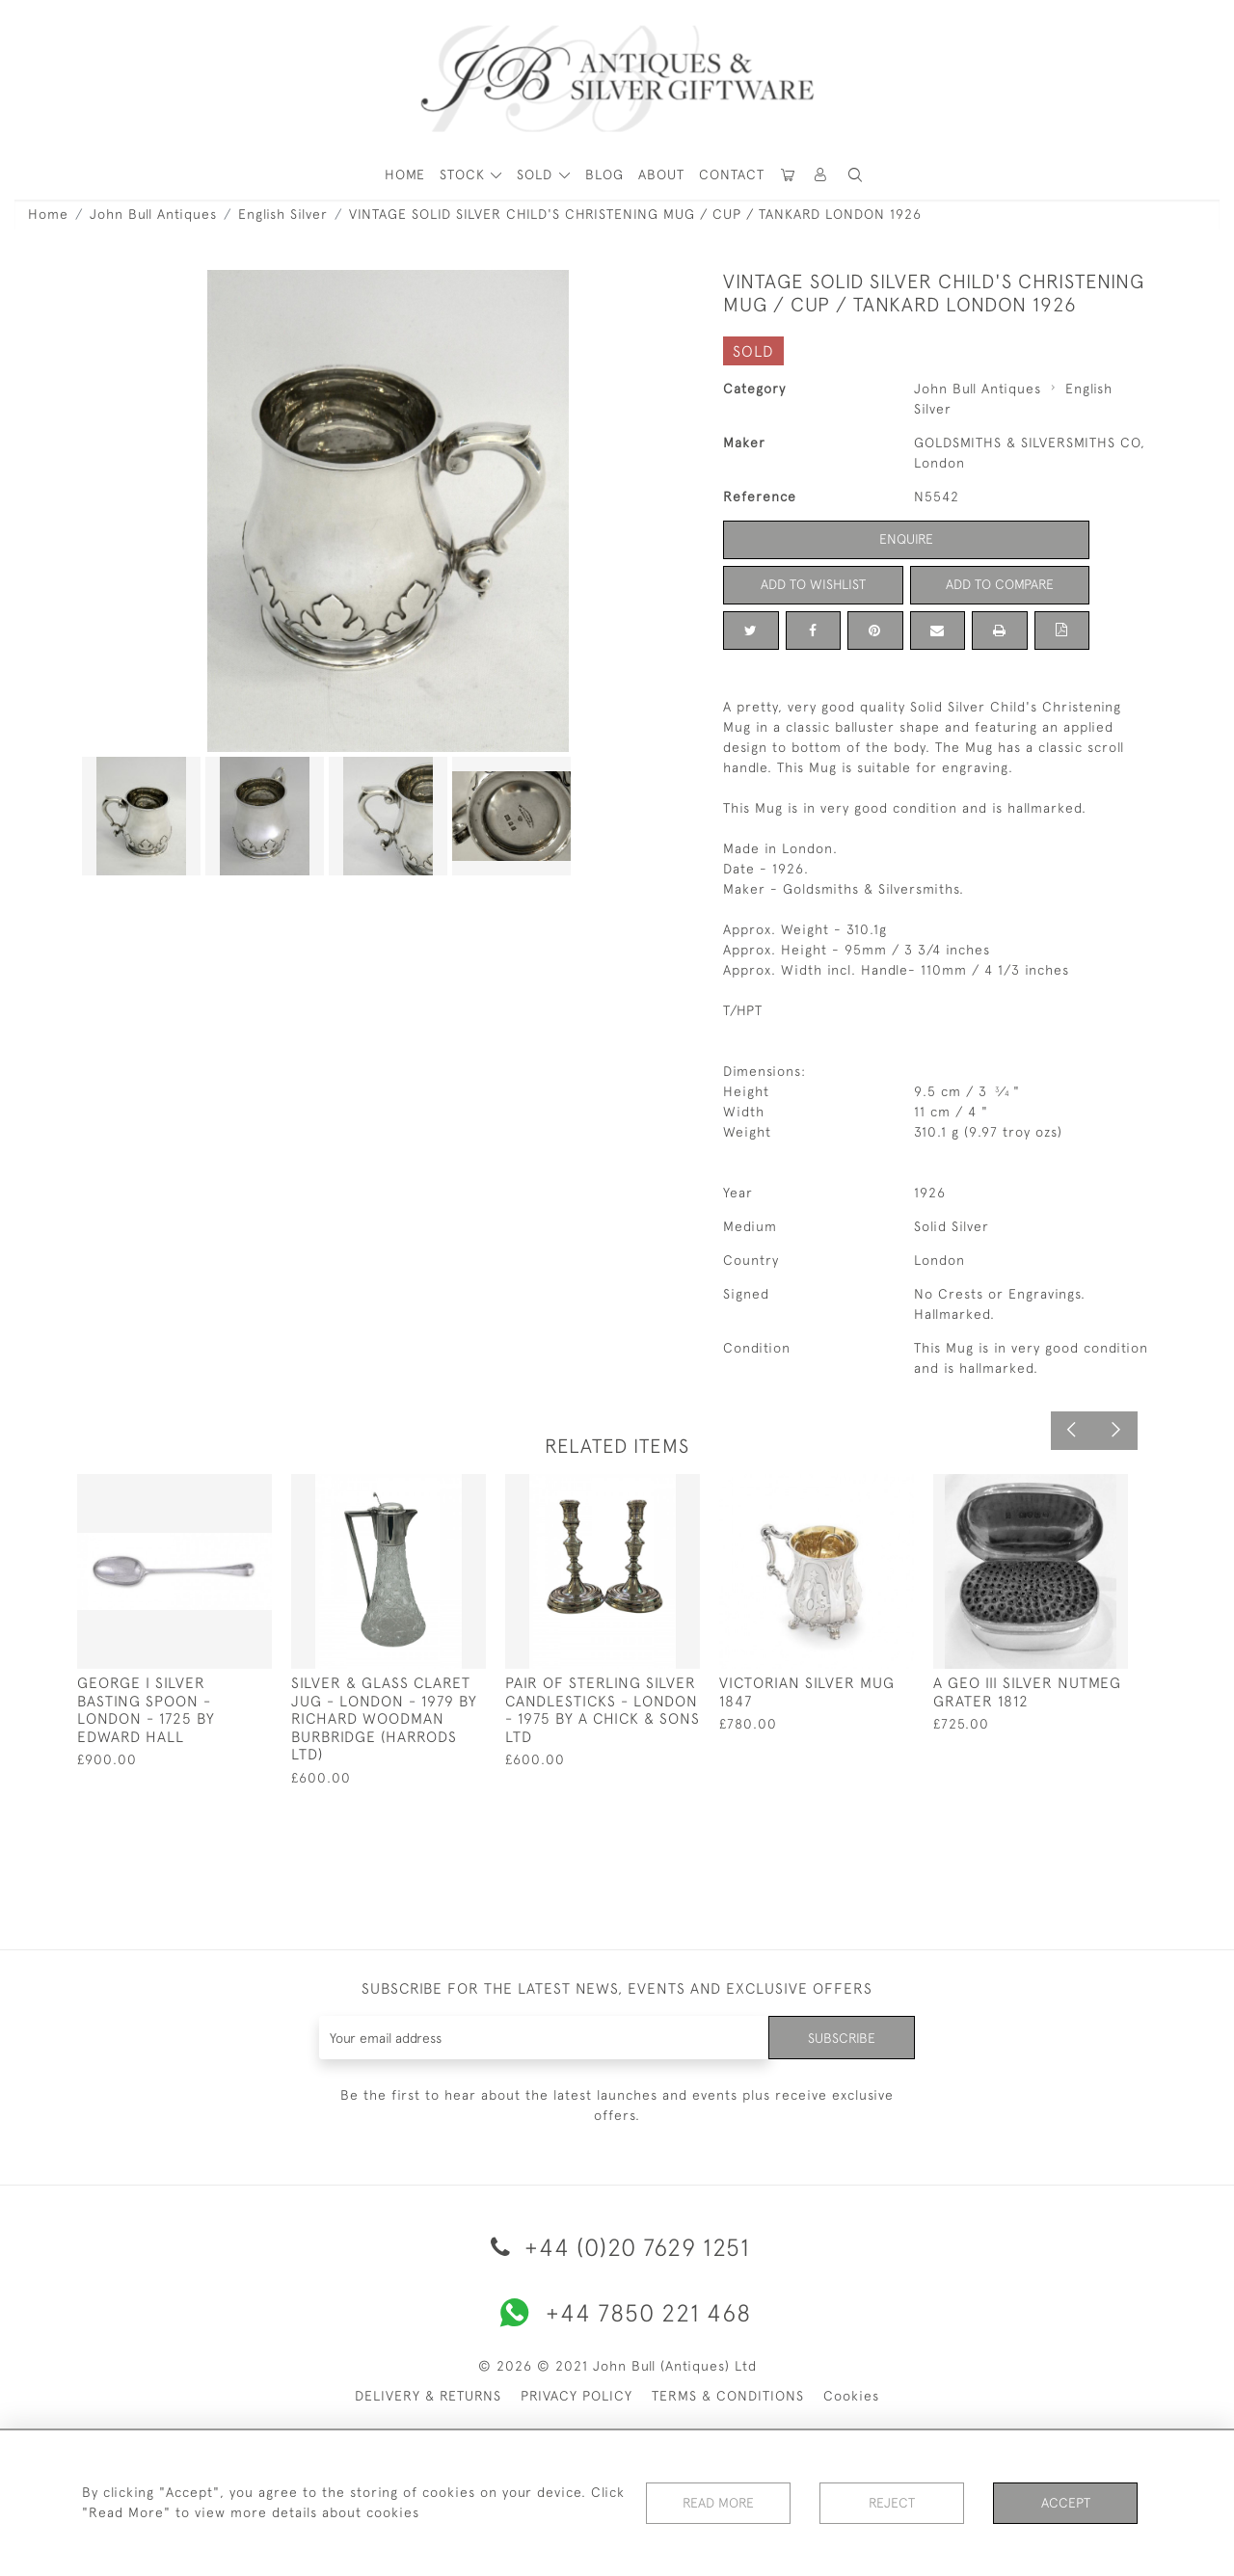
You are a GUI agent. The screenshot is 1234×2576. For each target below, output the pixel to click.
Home (48, 214)
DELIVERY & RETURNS (428, 2395)
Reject (892, 2502)
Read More (718, 2502)
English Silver (283, 214)
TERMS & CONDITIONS (728, 2395)
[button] (821, 175)
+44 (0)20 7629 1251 (617, 2247)
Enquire (906, 539)
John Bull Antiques (153, 214)
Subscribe (841, 2037)
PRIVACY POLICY (576, 2395)
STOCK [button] (465, 174)
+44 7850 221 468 (617, 2312)
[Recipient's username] (544, 2037)
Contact (732, 174)
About (661, 174)
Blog (604, 174)
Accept (1065, 2502)
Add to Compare (1000, 584)
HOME (405, 174)
